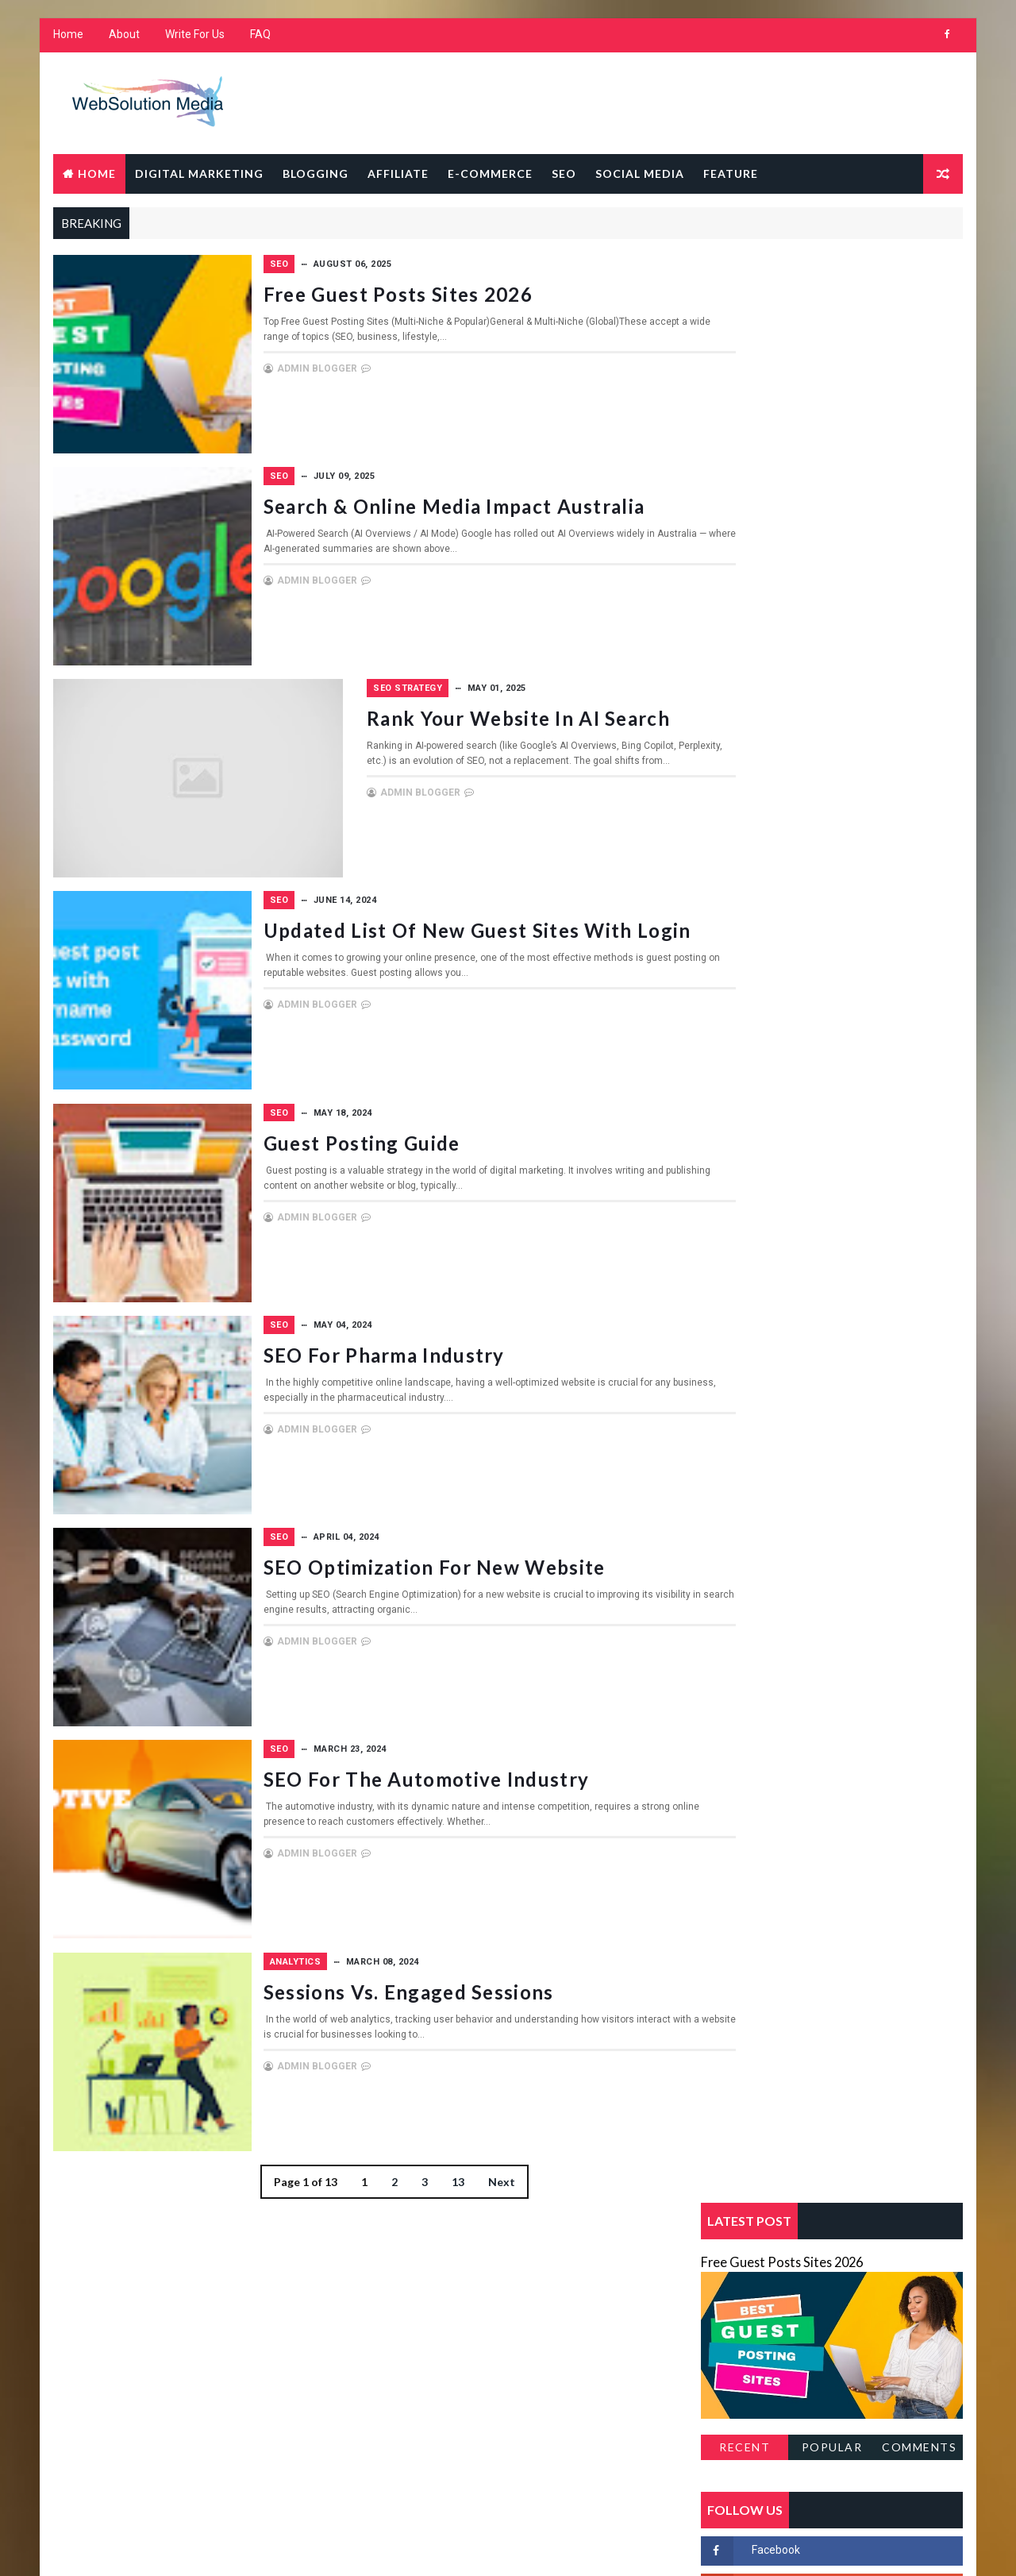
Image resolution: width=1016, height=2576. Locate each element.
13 (425, 2165)
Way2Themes (188, 2548)
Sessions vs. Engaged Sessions (494, 1975)
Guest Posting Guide (447, 1133)
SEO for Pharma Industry (470, 1343)
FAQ (258, 39)
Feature (729, 174)
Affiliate (396, 174)
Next (469, 2165)
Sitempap (732, 914)
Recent (746, 498)
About (122, 39)
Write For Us (193, 39)
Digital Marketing (197, 174)
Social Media (638, 174)
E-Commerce (488, 174)
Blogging (314, 174)
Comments (920, 498)
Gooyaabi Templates (357, 2548)
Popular (833, 498)
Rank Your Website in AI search (500, 712)
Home (67, 39)
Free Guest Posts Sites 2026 (483, 291)
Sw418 (724, 942)
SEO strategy (390, 684)
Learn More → (106, 2395)
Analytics (381, 1947)
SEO (562, 174)
